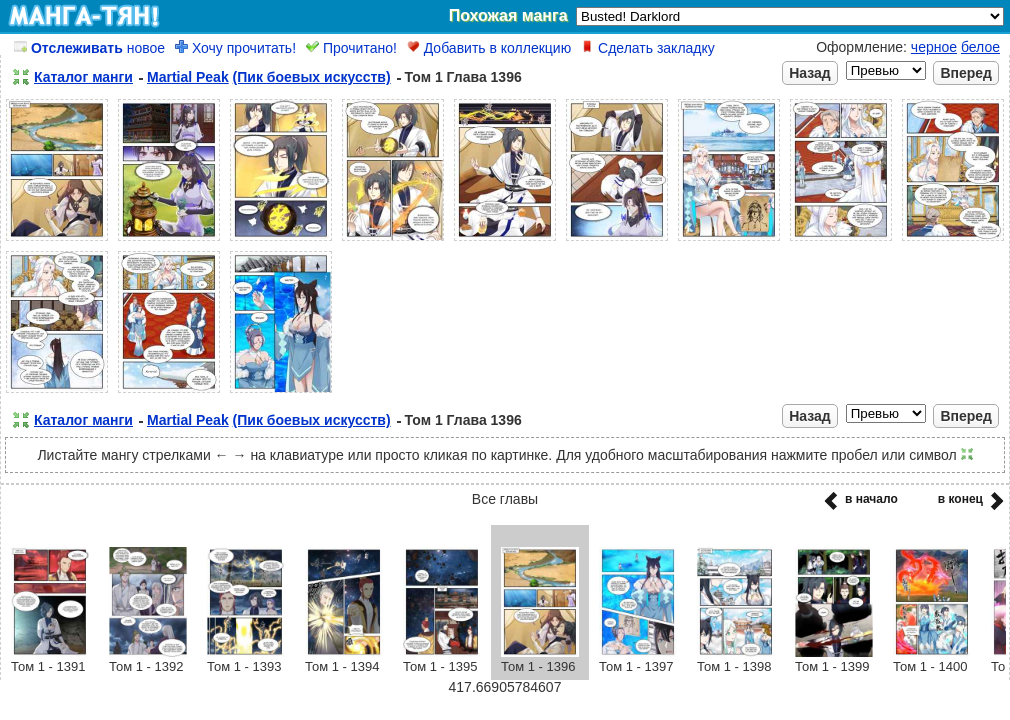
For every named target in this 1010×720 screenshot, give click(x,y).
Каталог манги (83, 77)
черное (934, 47)
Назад (810, 73)
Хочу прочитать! (235, 48)
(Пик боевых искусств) (312, 77)
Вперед (966, 73)
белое (980, 47)
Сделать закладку (648, 48)
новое (89, 48)
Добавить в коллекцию (489, 48)
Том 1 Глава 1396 (463, 77)
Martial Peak (188, 77)
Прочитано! (351, 48)
